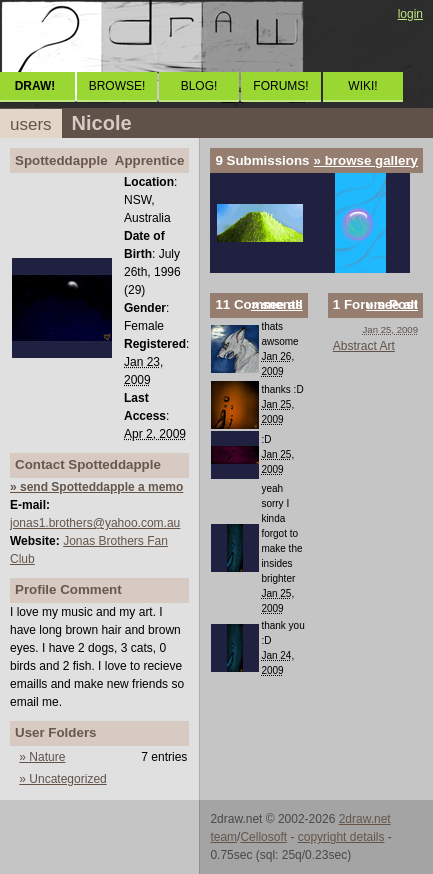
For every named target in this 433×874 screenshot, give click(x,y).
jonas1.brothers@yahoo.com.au (95, 523)
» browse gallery (366, 160)
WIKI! (362, 86)
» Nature (42, 757)
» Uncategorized (62, 779)
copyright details (341, 837)
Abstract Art (364, 346)
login (410, 14)
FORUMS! (280, 86)
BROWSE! (117, 86)
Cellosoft (263, 837)
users (31, 124)
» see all (277, 304)
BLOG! (199, 86)
